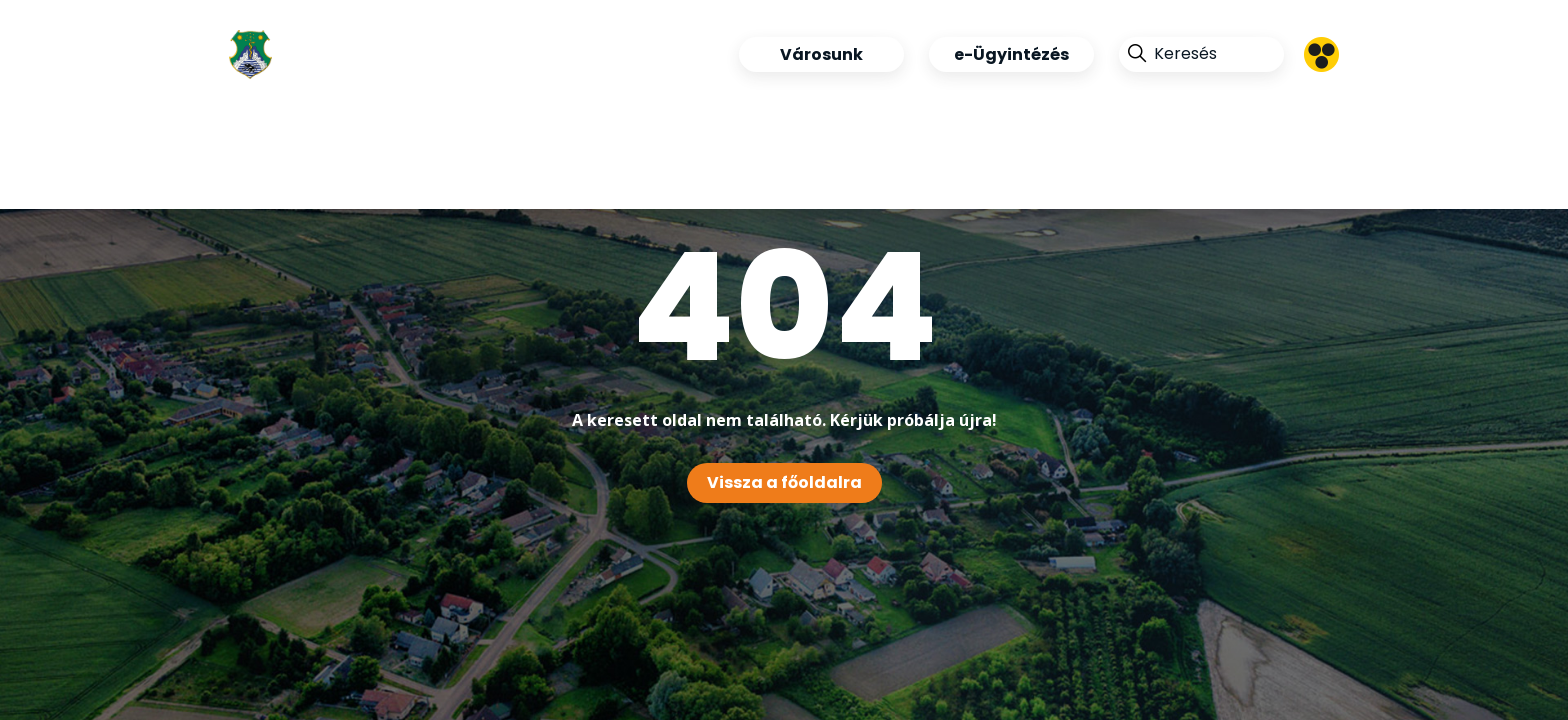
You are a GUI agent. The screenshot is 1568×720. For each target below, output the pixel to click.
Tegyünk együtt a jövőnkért (363, 166)
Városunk (821, 54)
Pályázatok (903, 111)
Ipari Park (754, 111)
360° (567, 166)
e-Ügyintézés (1011, 54)
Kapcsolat (687, 166)
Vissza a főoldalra (784, 482)
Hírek (635, 111)
